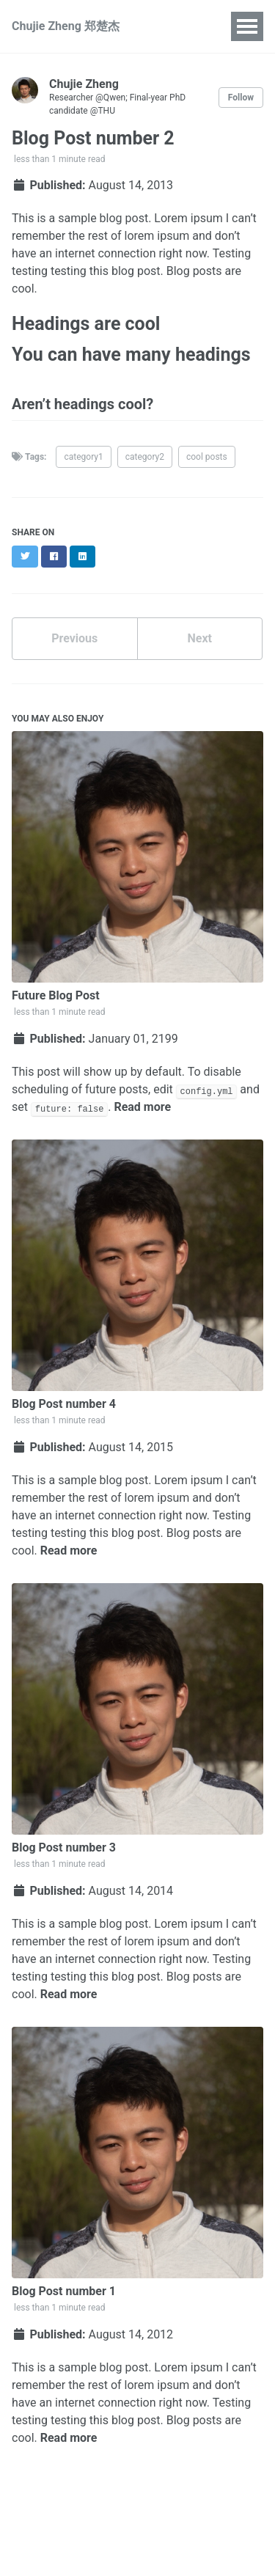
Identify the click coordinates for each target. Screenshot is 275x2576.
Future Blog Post (56, 995)
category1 (83, 457)
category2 (144, 457)
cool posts (206, 457)
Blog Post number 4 (64, 1404)
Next (200, 638)
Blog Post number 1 (64, 2291)
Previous (74, 638)
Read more (142, 1107)
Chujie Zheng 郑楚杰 (66, 26)
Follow (241, 97)
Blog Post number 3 (64, 1847)
